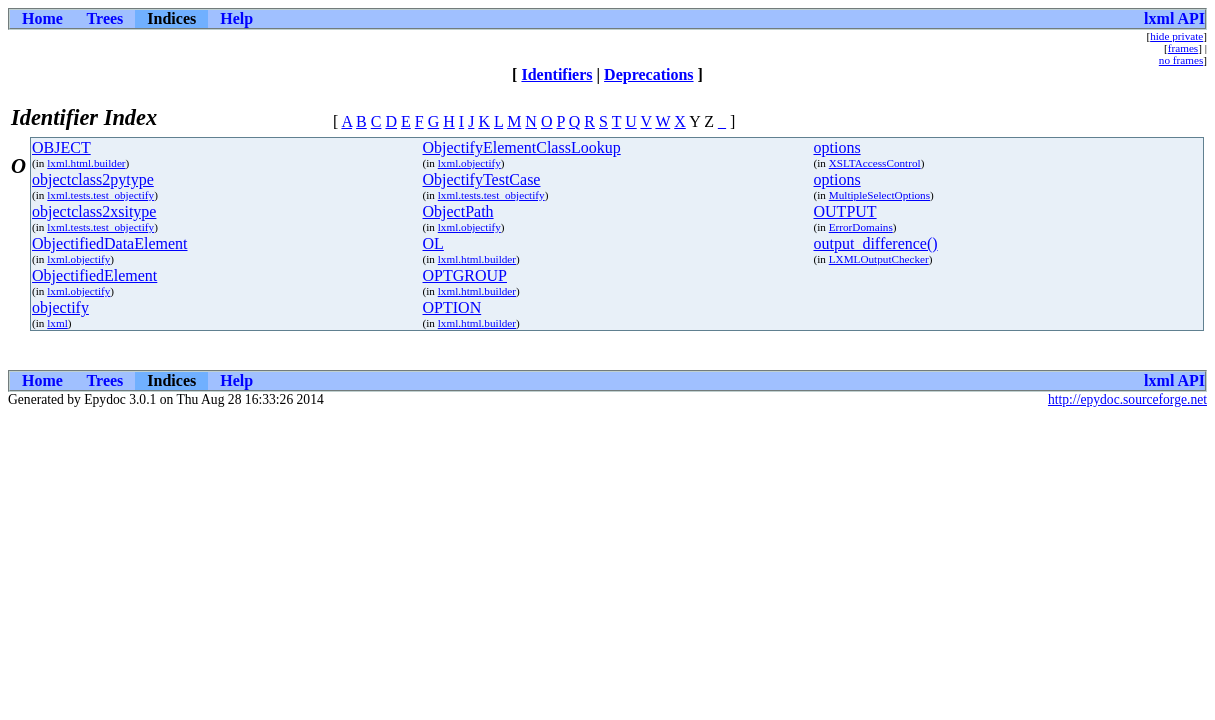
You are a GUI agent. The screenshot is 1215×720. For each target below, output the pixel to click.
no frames (1181, 60)
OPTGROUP (465, 275)
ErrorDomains (861, 227)
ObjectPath (458, 211)
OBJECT (61, 147)
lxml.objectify (469, 163)
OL (433, 243)
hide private (1176, 36)
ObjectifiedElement (94, 275)
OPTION (452, 307)
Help (236, 18)
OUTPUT (845, 211)
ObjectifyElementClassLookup (522, 147)
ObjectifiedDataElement (109, 243)
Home (42, 18)
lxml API (1174, 18)
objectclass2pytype (93, 179)
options (837, 147)
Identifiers (556, 74)
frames (1183, 48)
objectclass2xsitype (94, 211)
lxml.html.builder (86, 163)
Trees (105, 18)
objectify (60, 307)
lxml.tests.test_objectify (100, 195)
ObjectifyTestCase (482, 179)
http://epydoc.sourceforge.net (1127, 399)
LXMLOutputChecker (879, 259)
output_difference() (876, 243)
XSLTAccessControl (875, 163)
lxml (57, 323)
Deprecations (648, 74)
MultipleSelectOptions (879, 195)
